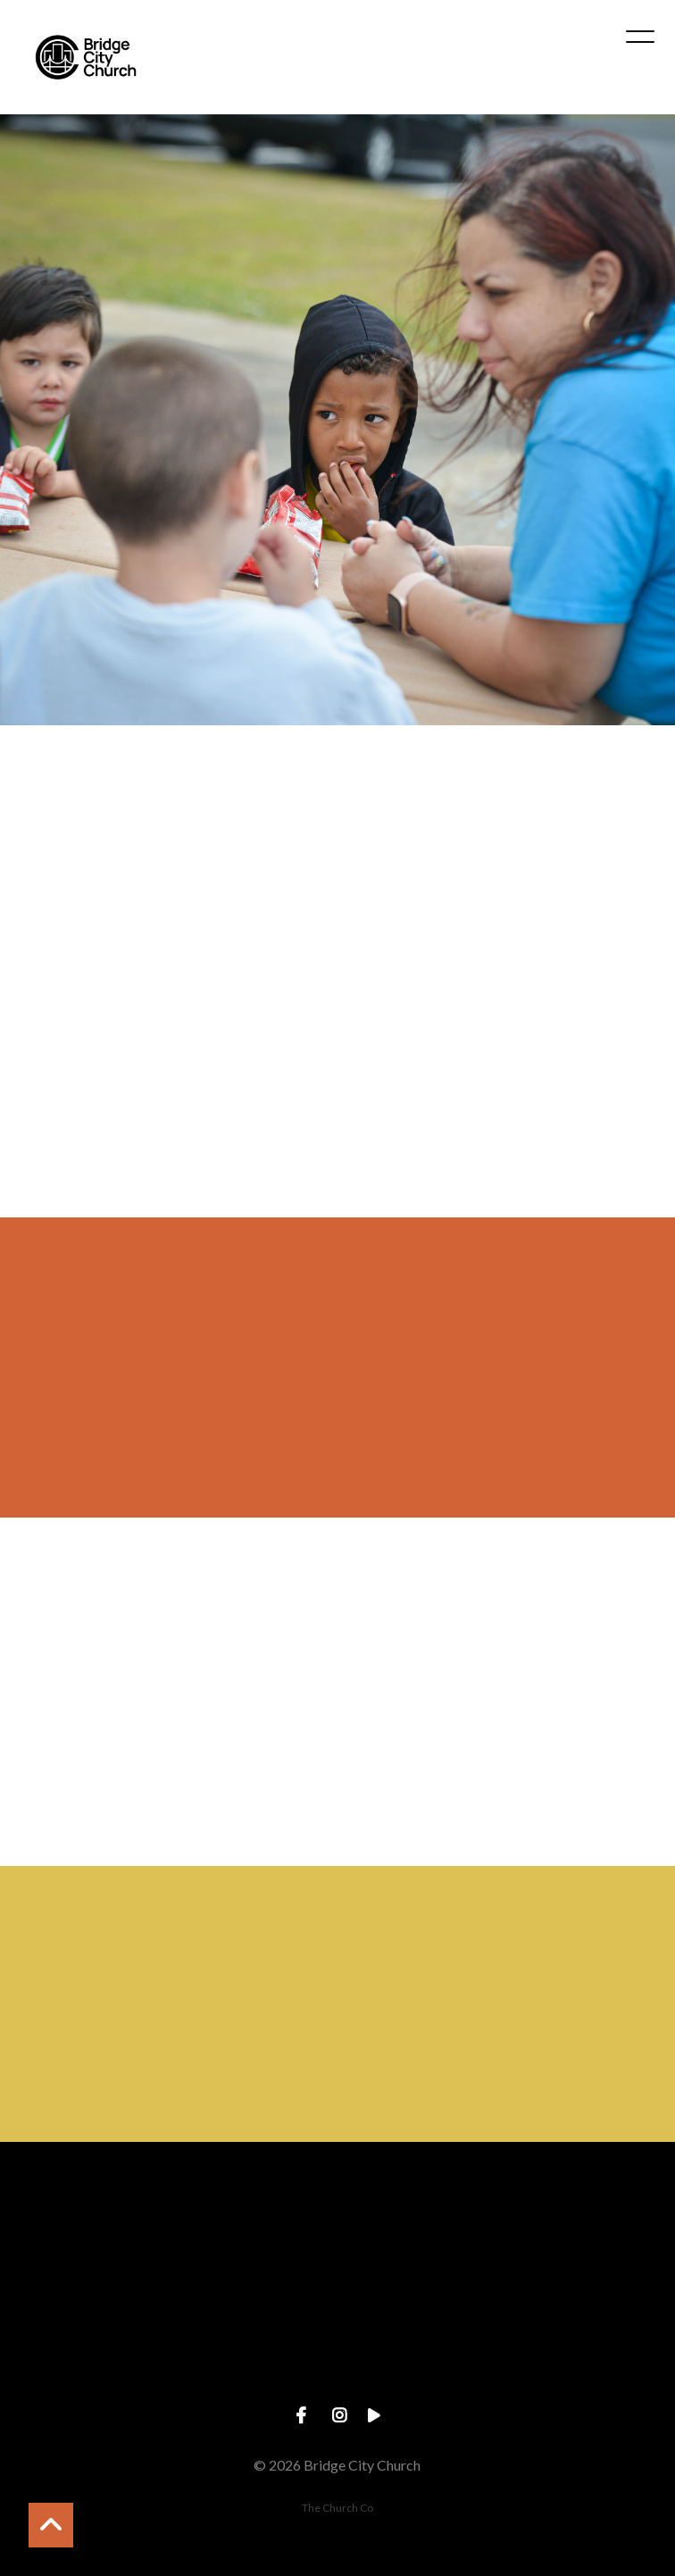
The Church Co (337, 2507)
